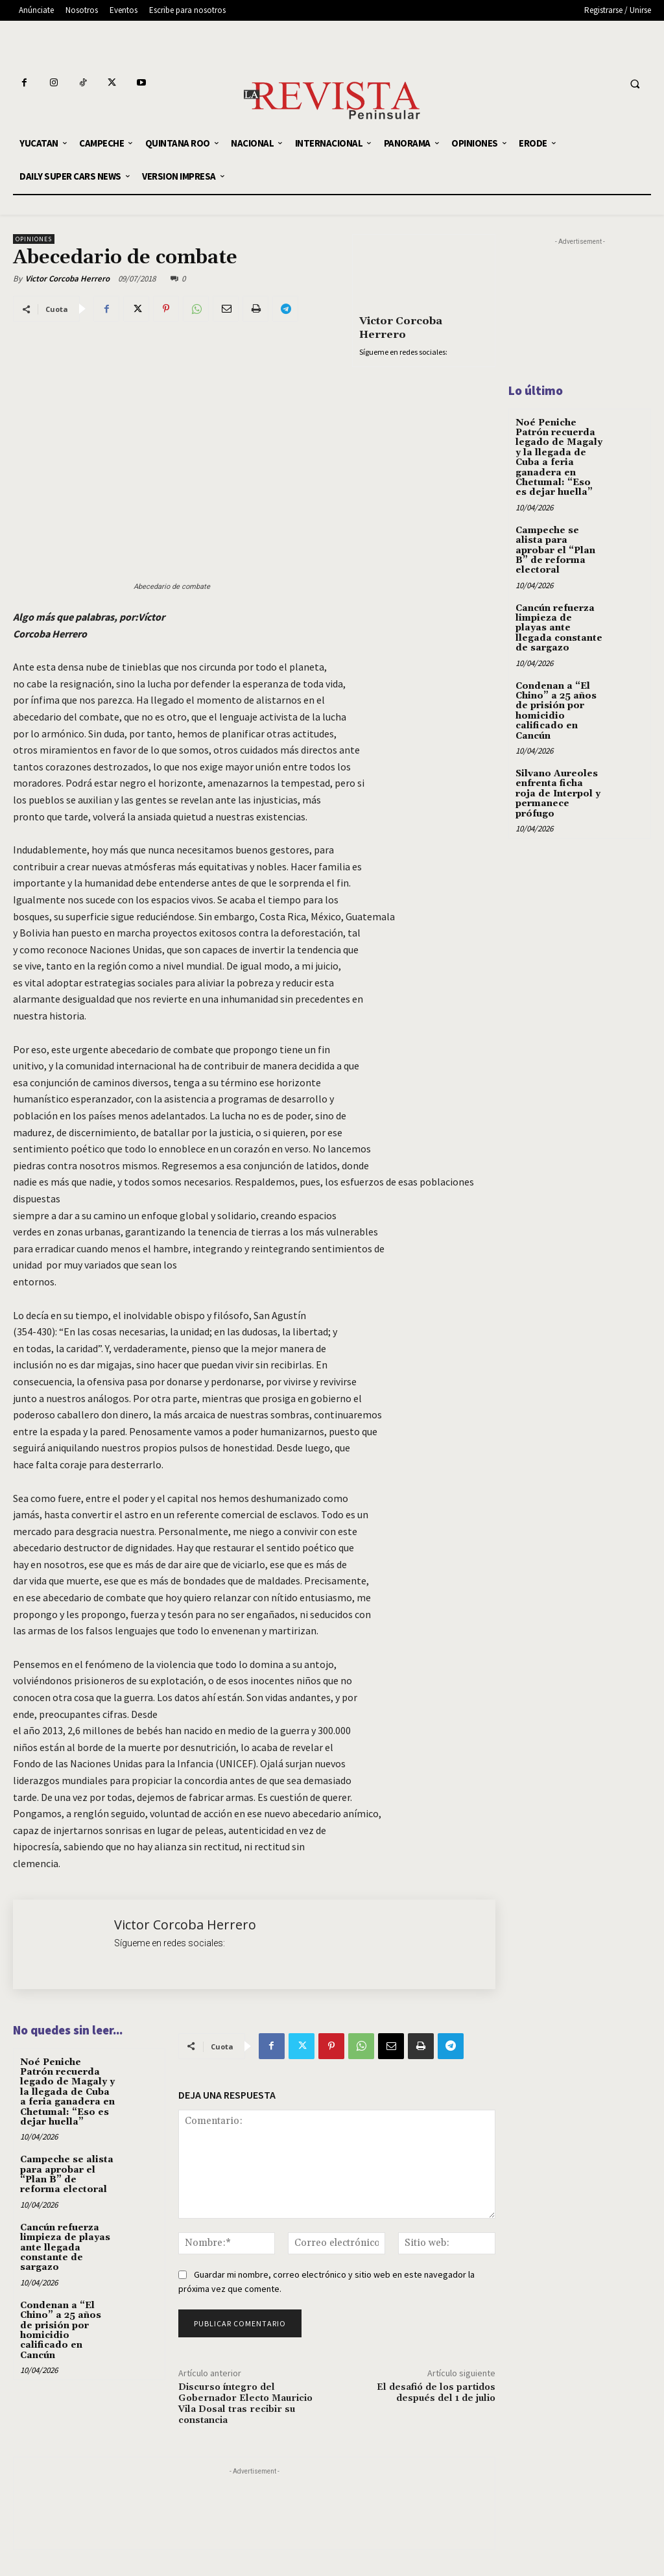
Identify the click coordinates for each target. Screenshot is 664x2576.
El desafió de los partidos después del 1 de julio (436, 2392)
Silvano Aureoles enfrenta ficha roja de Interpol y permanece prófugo (558, 794)
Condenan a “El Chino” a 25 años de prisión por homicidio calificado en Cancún (60, 2330)
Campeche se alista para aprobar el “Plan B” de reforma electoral (66, 2174)
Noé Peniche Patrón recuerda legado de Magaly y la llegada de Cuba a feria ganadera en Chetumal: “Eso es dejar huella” (67, 2092)
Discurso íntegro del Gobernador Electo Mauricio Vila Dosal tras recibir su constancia (245, 2403)
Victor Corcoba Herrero (67, 278)
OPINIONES (33, 239)
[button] (635, 84)
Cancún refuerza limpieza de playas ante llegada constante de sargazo (65, 2248)
